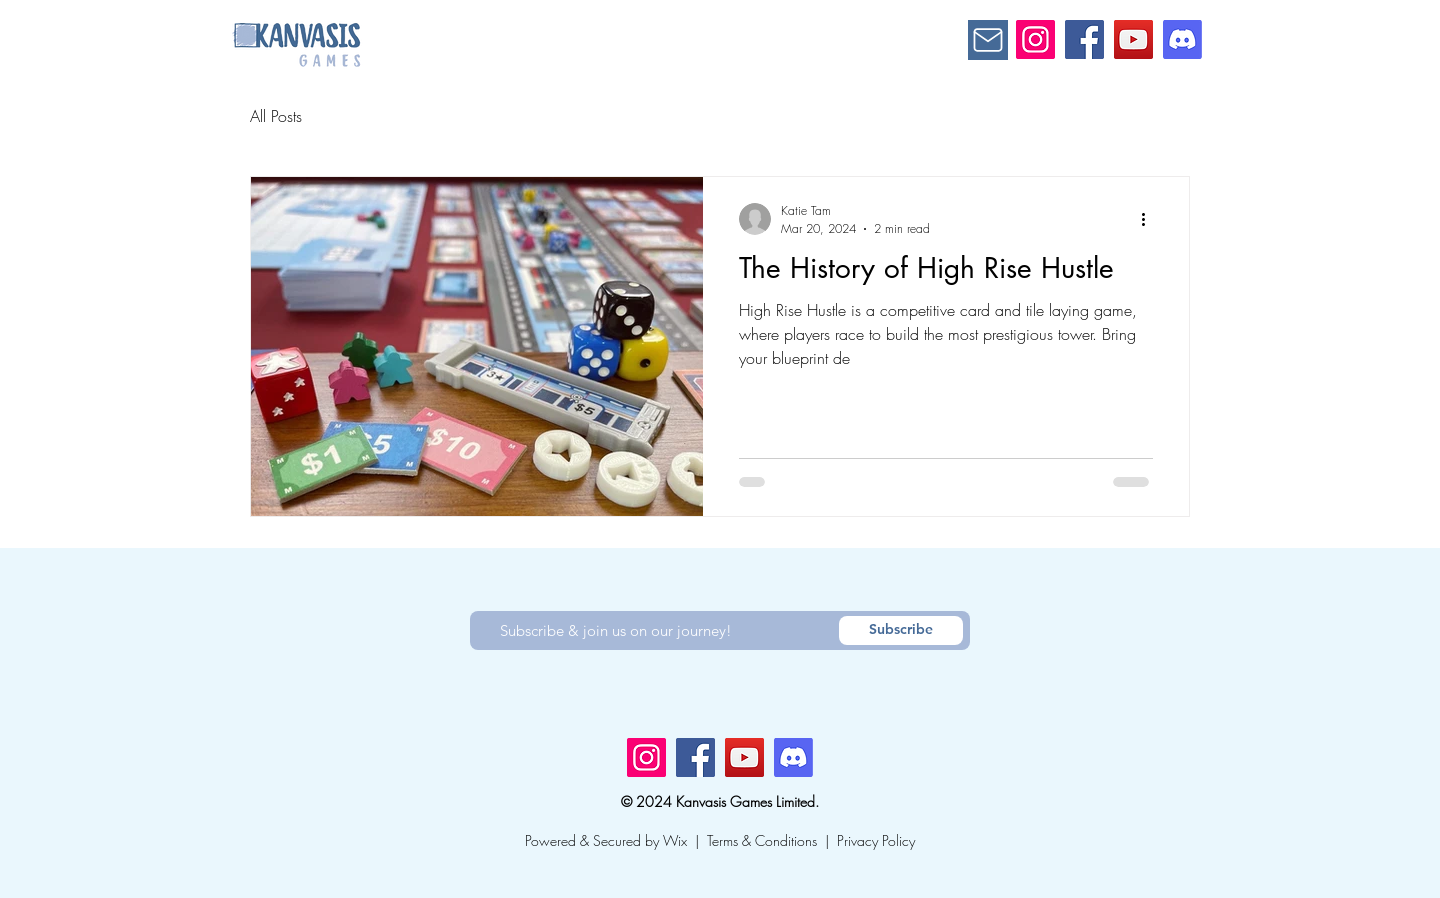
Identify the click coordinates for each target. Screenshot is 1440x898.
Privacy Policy (876, 840)
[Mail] (988, 40)
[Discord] (1182, 39)
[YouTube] (1133, 39)
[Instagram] (1035, 39)
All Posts (276, 116)
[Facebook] (1084, 39)
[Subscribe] (901, 630)
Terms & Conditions (762, 840)
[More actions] (1150, 219)
